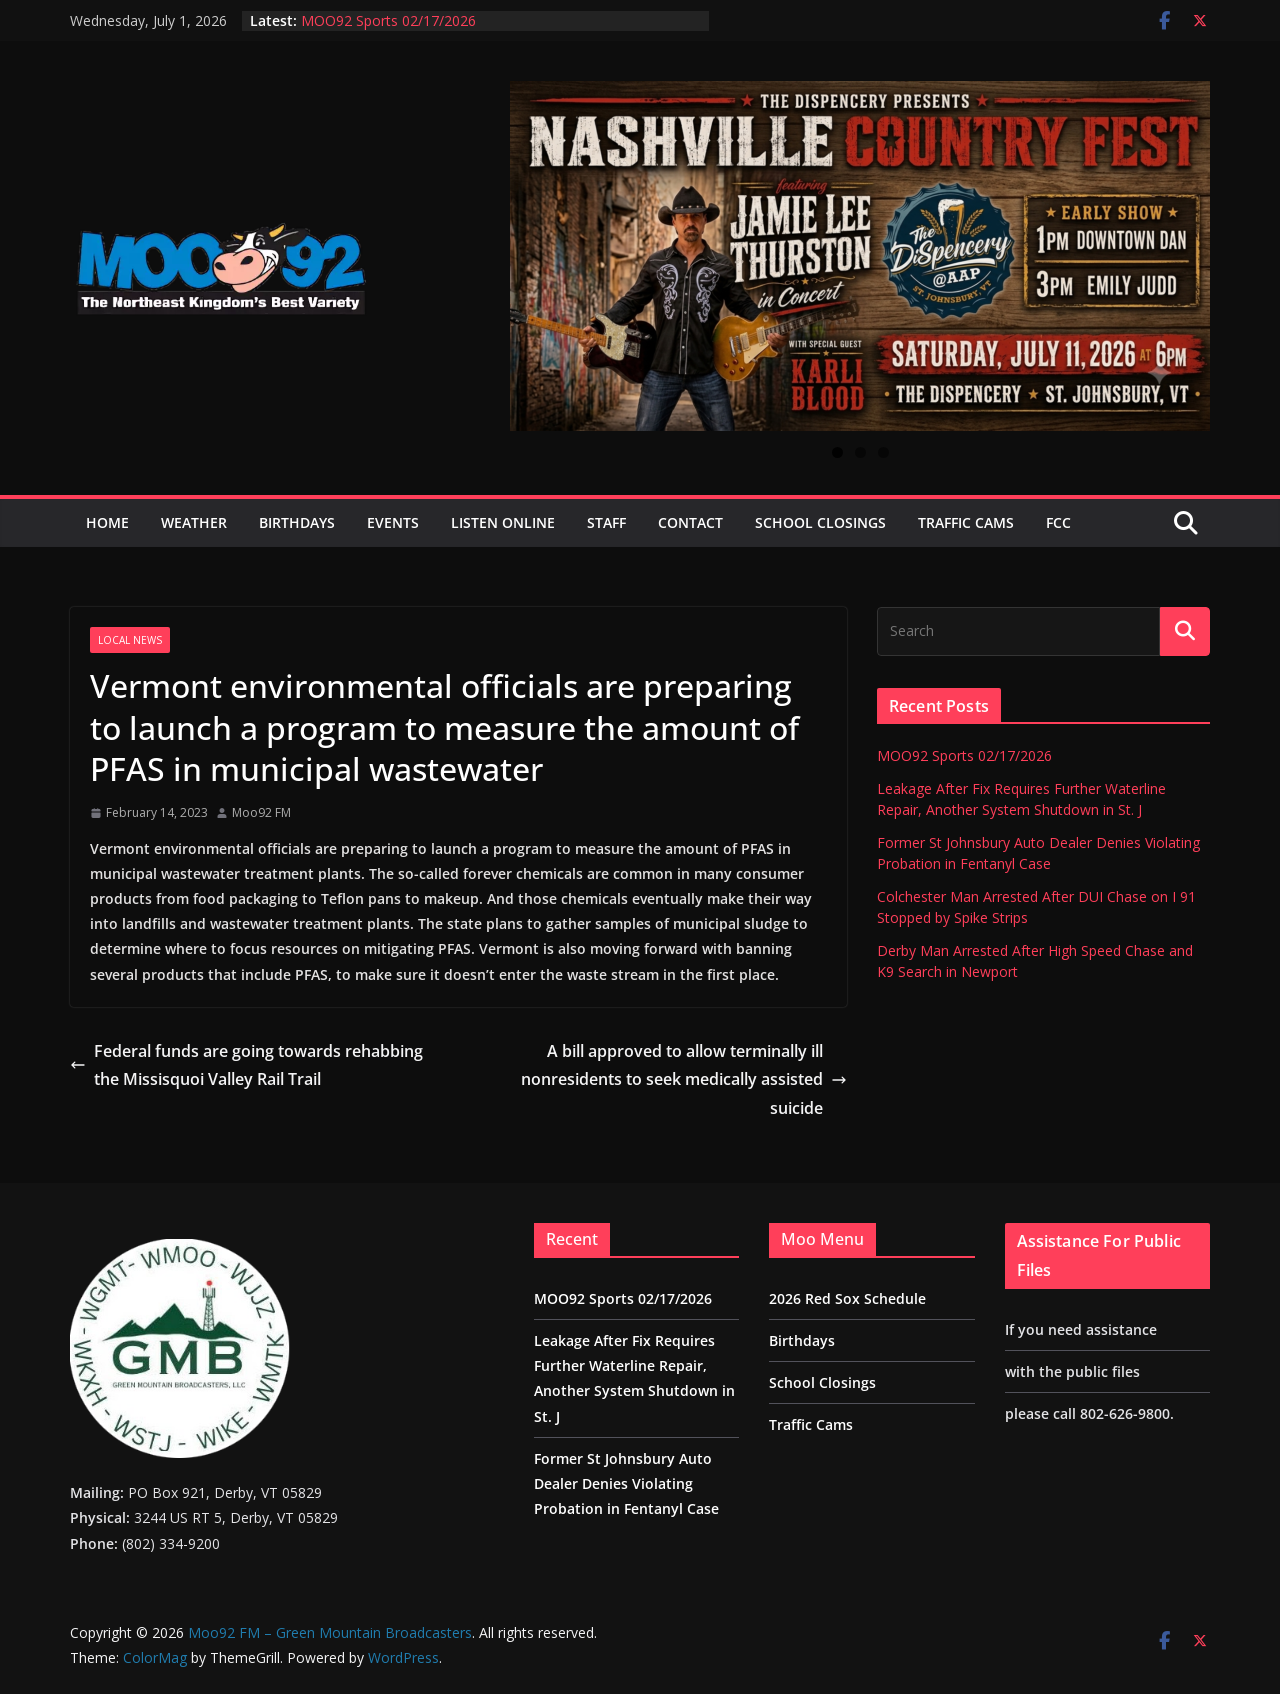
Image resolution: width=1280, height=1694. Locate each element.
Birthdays (297, 522)
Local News (130, 640)
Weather (194, 522)
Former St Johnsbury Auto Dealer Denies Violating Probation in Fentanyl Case (626, 1483)
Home (107, 522)
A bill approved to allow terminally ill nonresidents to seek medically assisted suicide (684, 1080)
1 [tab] (837, 452)
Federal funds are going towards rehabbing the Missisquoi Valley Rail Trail (246, 1065)
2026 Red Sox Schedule (847, 1298)
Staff (606, 522)
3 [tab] (883, 452)
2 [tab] (860, 452)
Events (393, 522)
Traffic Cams (966, 522)
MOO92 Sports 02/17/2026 (388, 20)
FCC (1058, 522)
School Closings (820, 522)
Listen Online (503, 522)
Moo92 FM (261, 812)
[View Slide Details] (860, 256)
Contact (690, 522)
